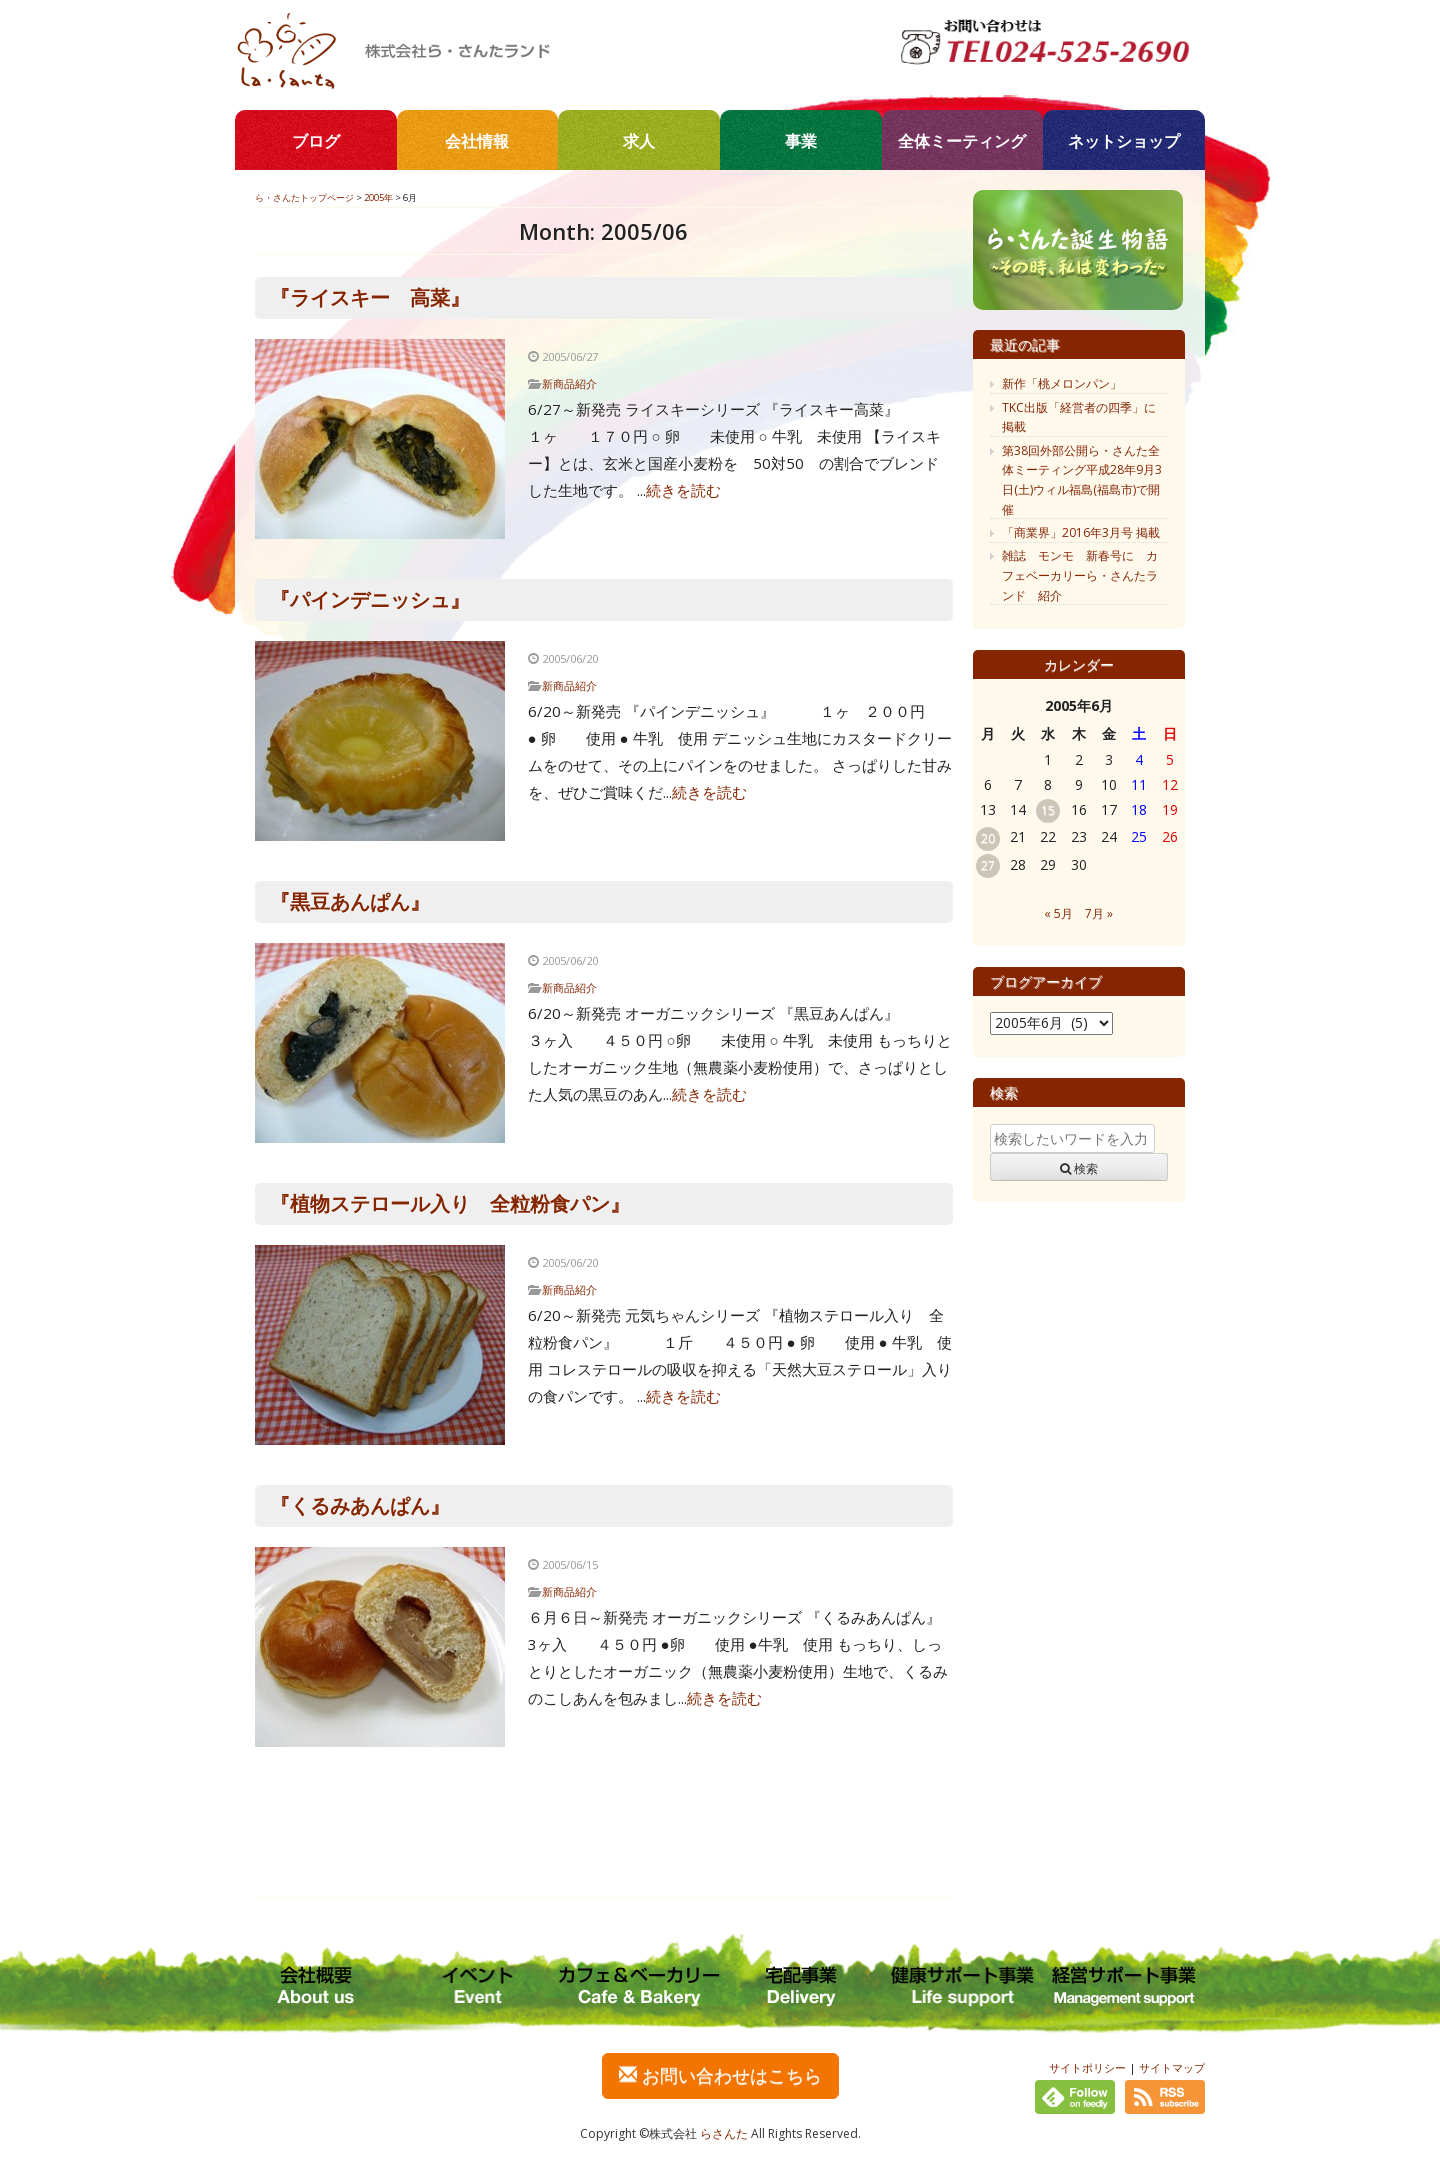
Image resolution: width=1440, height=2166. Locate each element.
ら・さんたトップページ (304, 197)
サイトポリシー (1087, 2067)
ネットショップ (1124, 141)
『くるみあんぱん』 (360, 1505)
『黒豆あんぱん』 (350, 901)
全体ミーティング (962, 141)
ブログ (316, 141)
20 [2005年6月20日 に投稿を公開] (988, 838)
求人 (639, 141)
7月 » (1099, 913)
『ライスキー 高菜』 (370, 297)
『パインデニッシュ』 (370, 599)
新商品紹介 (569, 383)
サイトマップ (1172, 2067)
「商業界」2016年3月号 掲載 (1081, 532)
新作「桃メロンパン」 (1062, 383)
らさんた (724, 2133)
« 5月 (1058, 913)
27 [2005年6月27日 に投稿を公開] (988, 865)
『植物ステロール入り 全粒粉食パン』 (450, 1203)
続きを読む (683, 490)
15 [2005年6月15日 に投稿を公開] (1048, 810)
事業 (801, 141)
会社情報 (477, 141)
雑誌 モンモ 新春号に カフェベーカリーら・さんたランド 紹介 (1080, 575)
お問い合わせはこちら (720, 2075)
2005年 (378, 197)
